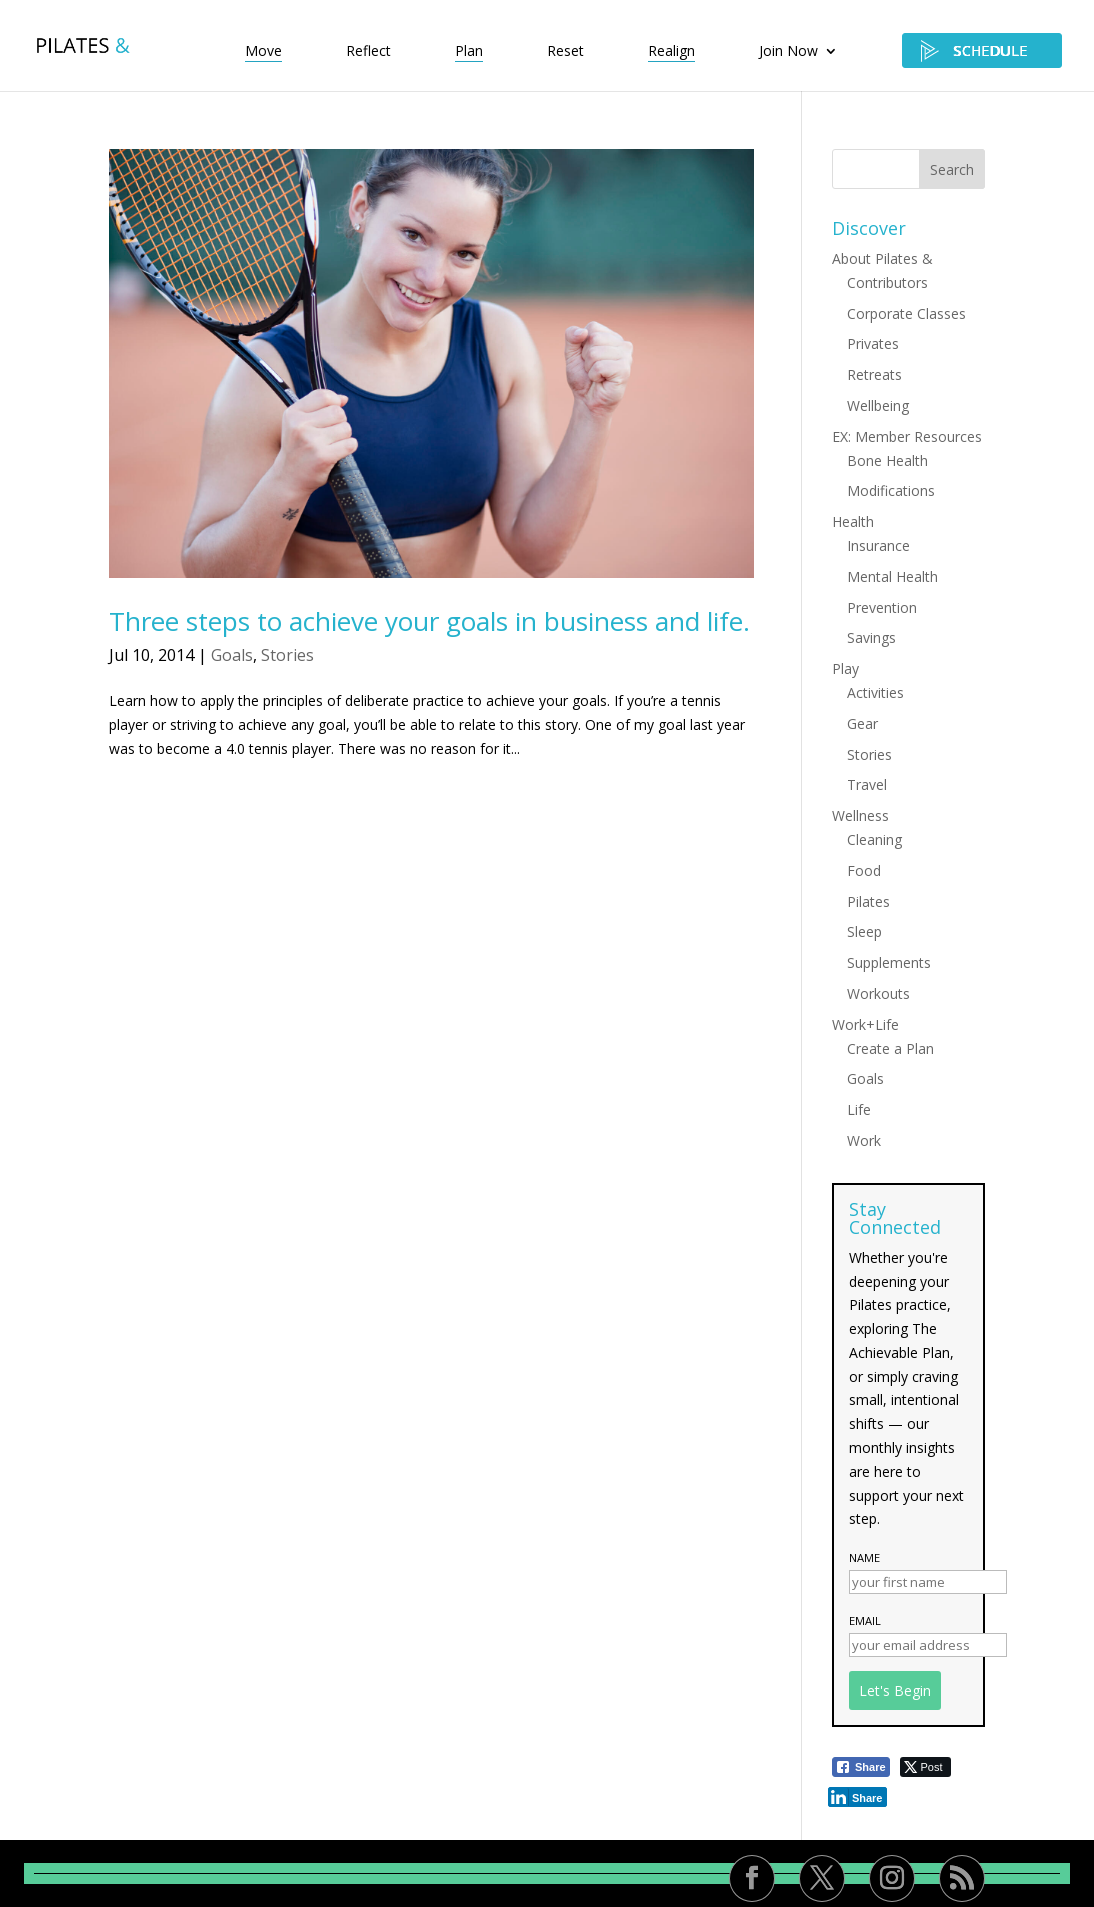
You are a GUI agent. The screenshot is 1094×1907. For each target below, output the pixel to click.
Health (853, 521)
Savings (871, 637)
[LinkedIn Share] (858, 1797)
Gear (862, 723)
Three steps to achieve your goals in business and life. (429, 621)
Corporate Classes (906, 313)
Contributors (887, 282)
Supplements (889, 962)
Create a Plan (890, 1048)
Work (864, 1140)
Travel (867, 784)
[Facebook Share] (861, 1767)
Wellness (860, 815)
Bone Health (887, 460)
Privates (873, 343)
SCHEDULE (982, 50)
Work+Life (865, 1024)
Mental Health (892, 576)
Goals (232, 655)
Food (864, 870)
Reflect (368, 52)
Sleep (864, 931)
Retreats (874, 374)
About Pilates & (882, 258)
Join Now (788, 52)
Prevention (882, 607)
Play (845, 668)
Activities (875, 692)
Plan (469, 52)
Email (865, 1620)
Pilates (868, 901)
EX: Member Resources (907, 436)
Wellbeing (878, 405)
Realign (671, 52)
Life (859, 1109)
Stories (287, 655)
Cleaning (874, 839)
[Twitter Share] (925, 1767)
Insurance (878, 545)
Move (263, 52)
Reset (565, 52)
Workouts (878, 993)
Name (864, 1557)
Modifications (891, 490)
